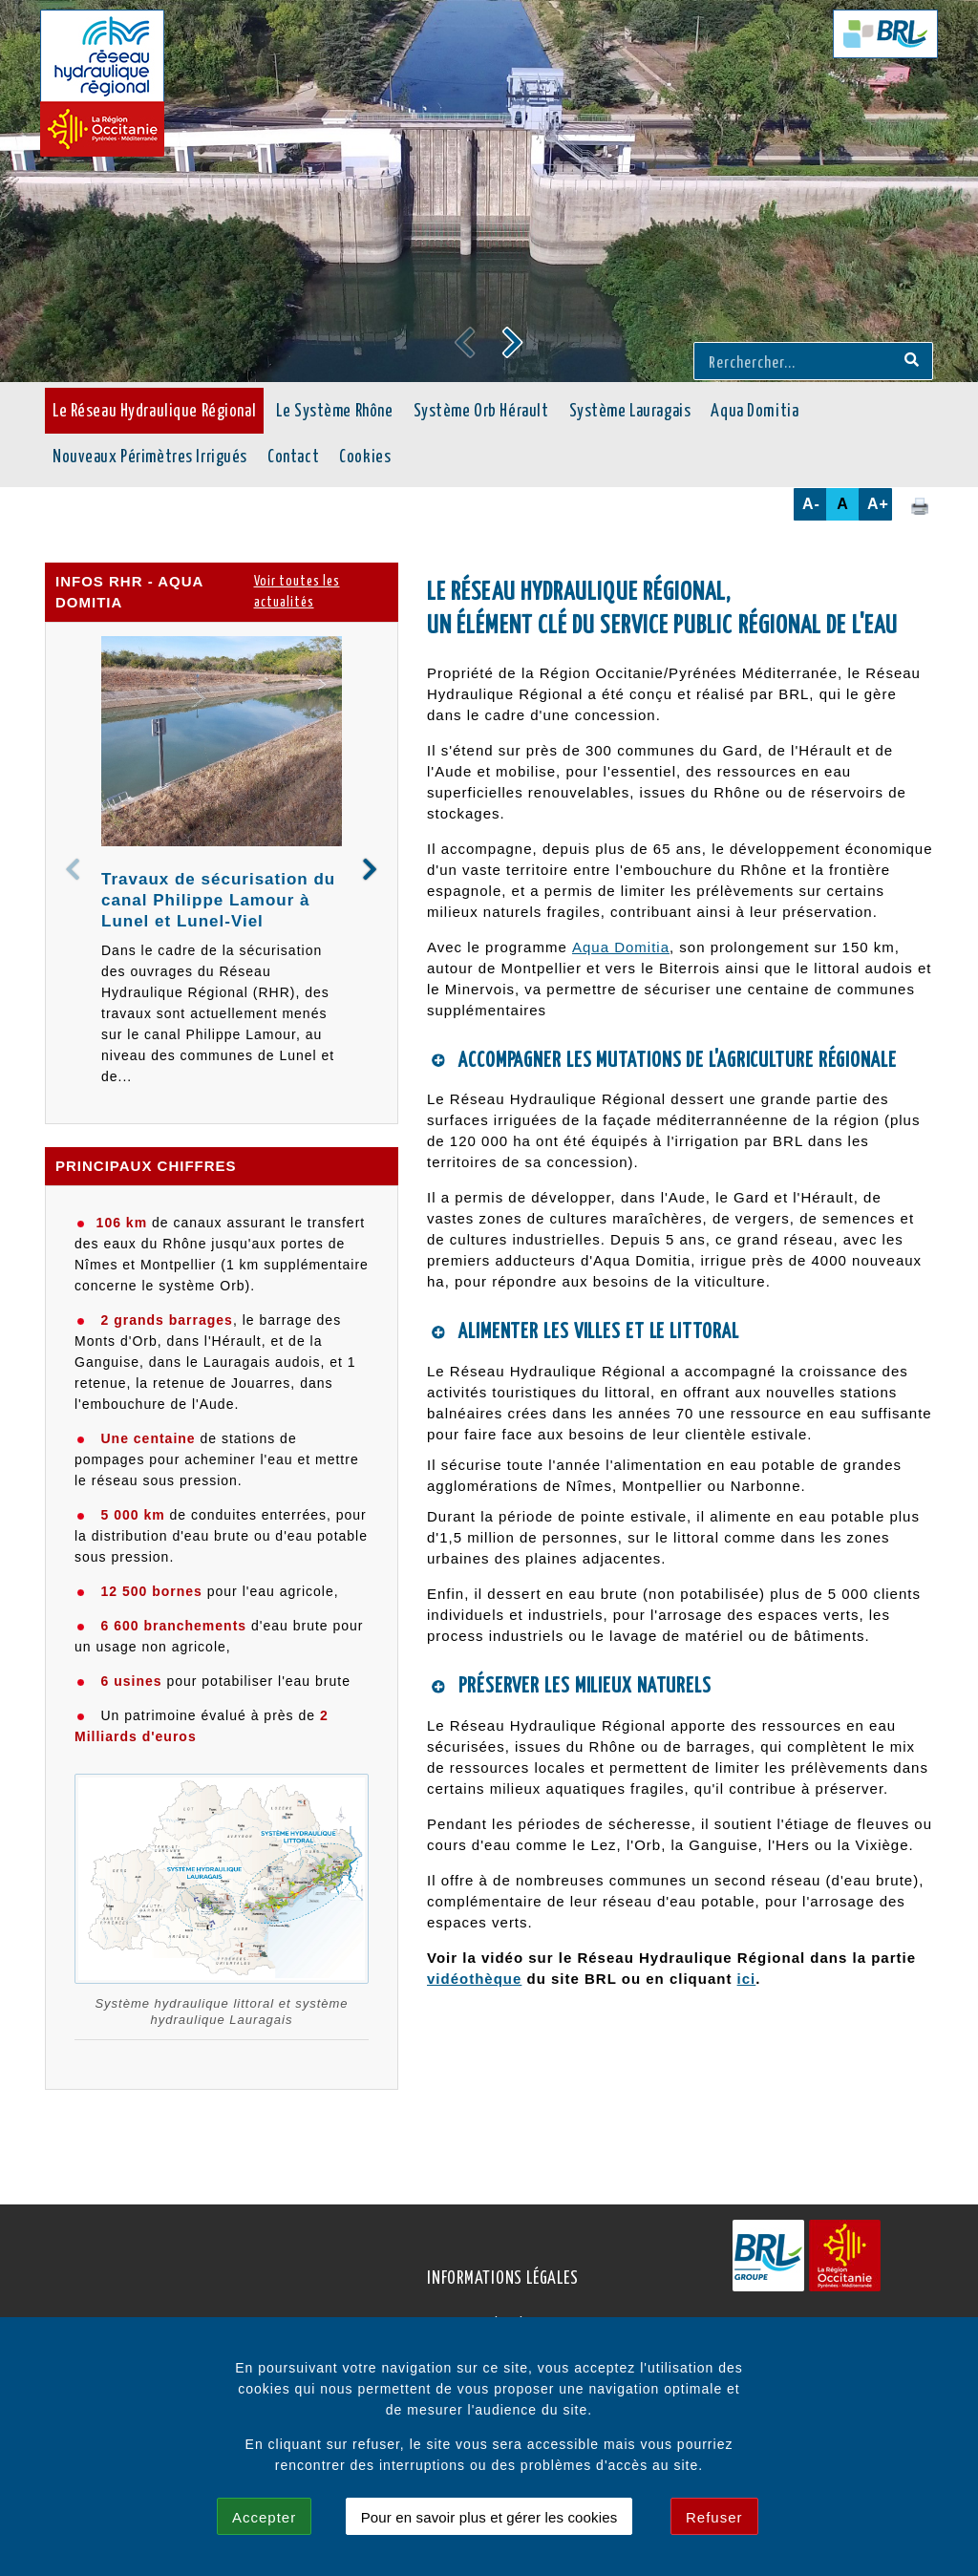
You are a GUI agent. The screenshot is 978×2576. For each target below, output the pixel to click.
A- (811, 504)
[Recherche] (911, 361)
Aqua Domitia (754, 411)
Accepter (264, 2517)
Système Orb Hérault (481, 411)
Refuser (714, 2517)
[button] (513, 342)
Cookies (365, 457)
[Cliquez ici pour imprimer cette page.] (920, 505)
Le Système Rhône (334, 411)
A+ (878, 504)
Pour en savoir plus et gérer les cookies (489, 2517)
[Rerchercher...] (795, 361)
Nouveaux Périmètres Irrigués (150, 457)
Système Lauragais (630, 411)
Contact (293, 457)
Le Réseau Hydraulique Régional (154, 411)
